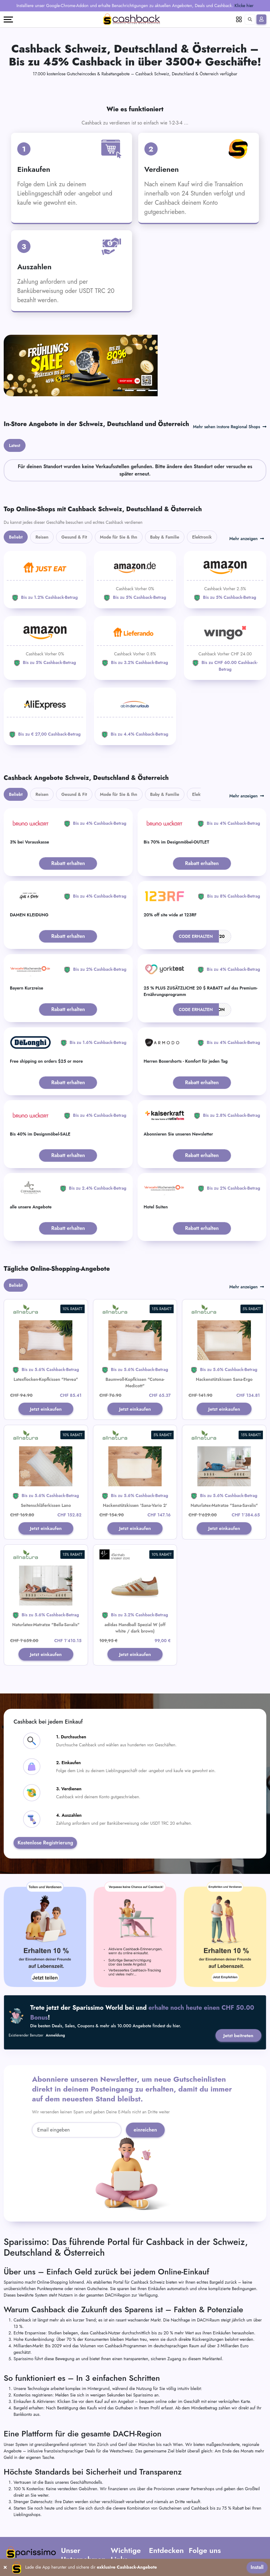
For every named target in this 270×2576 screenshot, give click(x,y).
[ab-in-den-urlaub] (135, 661)
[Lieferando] (135, 589)
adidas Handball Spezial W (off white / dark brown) (135, 1573)
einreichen (145, 2076)
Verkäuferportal (163, 2545)
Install (257, 2567)
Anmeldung (55, 1982)
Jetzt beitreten (237, 1981)
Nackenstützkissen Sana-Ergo (224, 1324)
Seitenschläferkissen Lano (46, 1451)
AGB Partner (122, 2518)
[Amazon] (135, 524)
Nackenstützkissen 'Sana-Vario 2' (135, 1451)
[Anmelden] (261, 19)
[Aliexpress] (45, 661)
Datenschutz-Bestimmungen (124, 2529)
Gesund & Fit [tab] (74, 482)
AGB (115, 2510)
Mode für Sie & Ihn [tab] (118, 482)
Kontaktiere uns (74, 2526)
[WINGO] (225, 593)
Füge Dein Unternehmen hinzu (161, 2530)
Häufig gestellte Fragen (82, 2518)
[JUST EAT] (45, 524)
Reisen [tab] (41, 482)
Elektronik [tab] (202, 482)
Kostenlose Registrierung (45, 1789)
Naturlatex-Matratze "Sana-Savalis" (224, 1451)
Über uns (69, 2510)
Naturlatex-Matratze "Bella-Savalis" (45, 1570)
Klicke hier (244, 5)
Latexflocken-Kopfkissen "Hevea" (46, 1324)
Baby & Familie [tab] (164, 482)
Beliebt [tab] (15, 482)
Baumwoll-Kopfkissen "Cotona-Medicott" (135, 1327)
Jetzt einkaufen (45, 1353)
